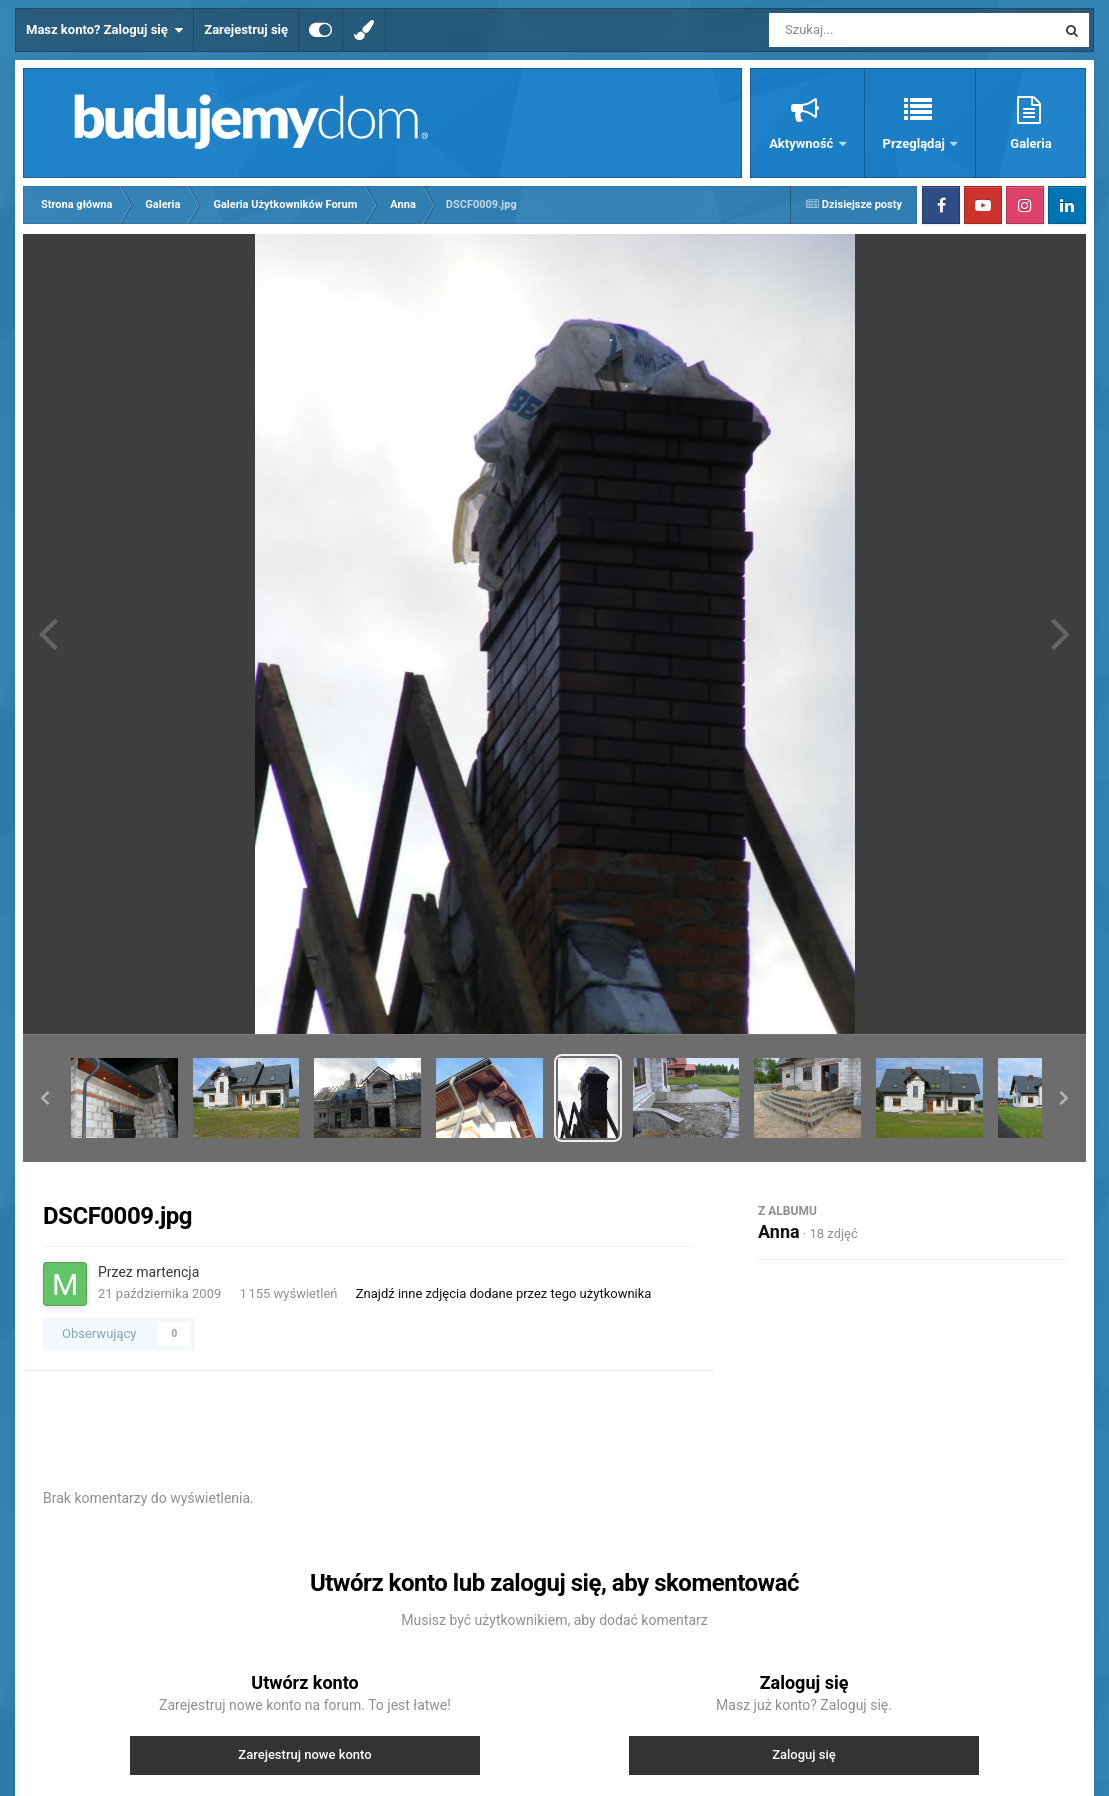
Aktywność (802, 143)
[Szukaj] (867, 30)
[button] (45, 1098)
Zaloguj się (804, 1754)
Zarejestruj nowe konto (304, 1754)
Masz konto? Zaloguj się (104, 30)
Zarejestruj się (246, 29)
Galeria (1030, 143)
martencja (167, 1272)
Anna (779, 1231)
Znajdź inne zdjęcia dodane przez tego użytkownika (504, 1293)
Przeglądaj (915, 143)
